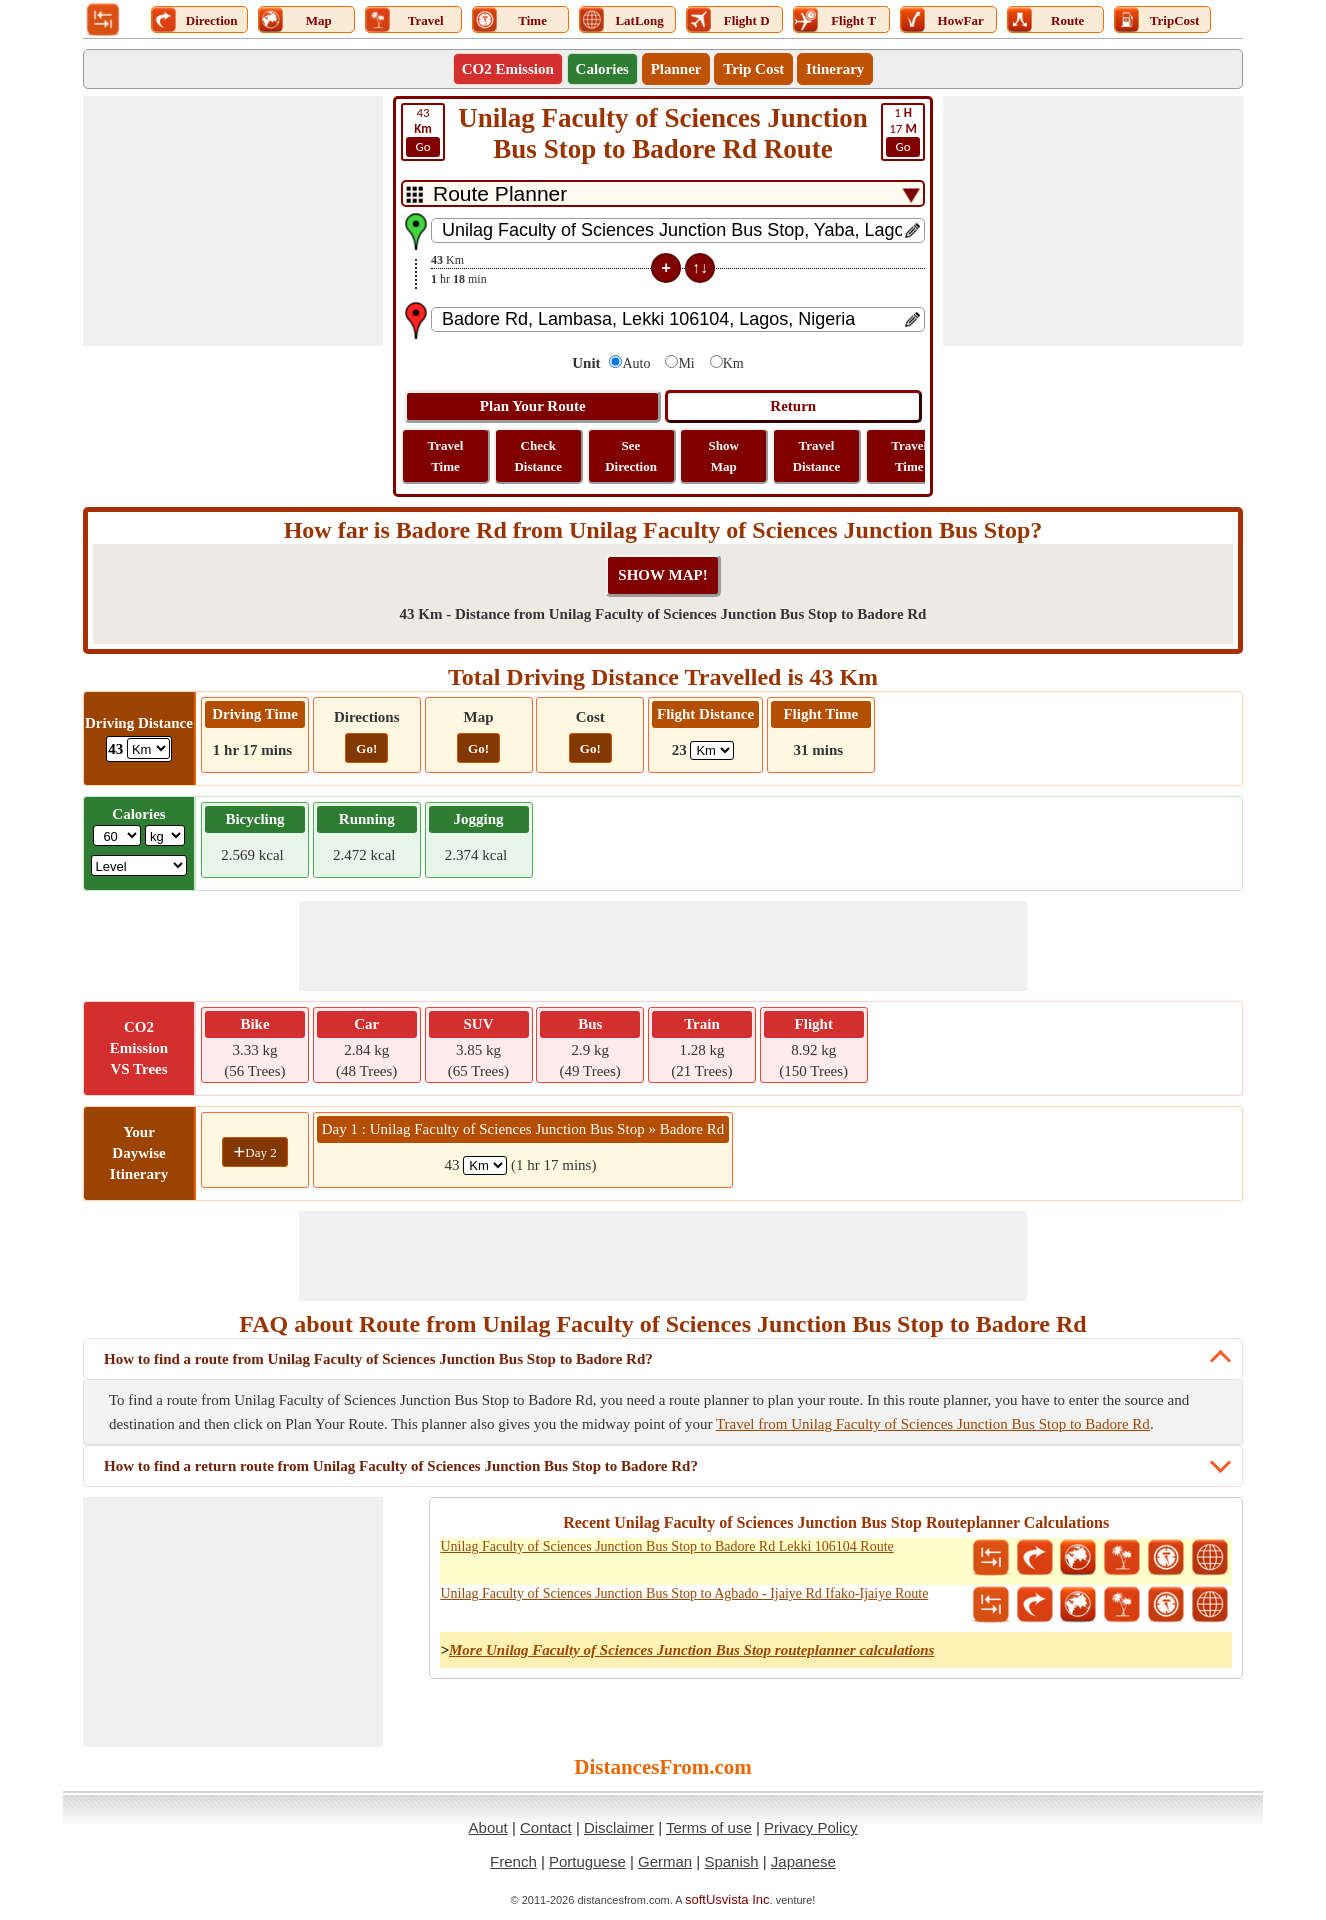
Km (733, 363)
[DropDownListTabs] (663, 193)
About (488, 1827)
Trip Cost (753, 69)
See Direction (631, 456)
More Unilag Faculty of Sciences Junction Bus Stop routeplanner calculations (691, 1650)
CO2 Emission (508, 69)
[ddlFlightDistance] (712, 750)
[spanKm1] (485, 1165)
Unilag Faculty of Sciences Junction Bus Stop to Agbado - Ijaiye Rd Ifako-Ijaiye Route (684, 1593)
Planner (676, 69)
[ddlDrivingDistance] (148, 748)
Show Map (724, 456)
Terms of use (709, 1827)
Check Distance (538, 456)
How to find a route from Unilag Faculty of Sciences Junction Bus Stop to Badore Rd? (378, 1359)
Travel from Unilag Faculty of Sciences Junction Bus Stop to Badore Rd (933, 1424)
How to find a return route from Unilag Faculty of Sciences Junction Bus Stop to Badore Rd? (401, 1466)
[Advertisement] (233, 221)
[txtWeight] (117, 835)
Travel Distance (817, 456)
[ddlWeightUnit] (165, 835)
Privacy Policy (810, 1827)
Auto (636, 363)
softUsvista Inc (727, 1899)
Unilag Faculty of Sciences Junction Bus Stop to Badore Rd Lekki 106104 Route (666, 1546)
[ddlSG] (139, 865)
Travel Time (446, 456)
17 (903, 131)
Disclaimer (619, 1827)
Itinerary (835, 69)
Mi (686, 363)
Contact (546, 1827)
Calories (602, 69)
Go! (366, 748)
